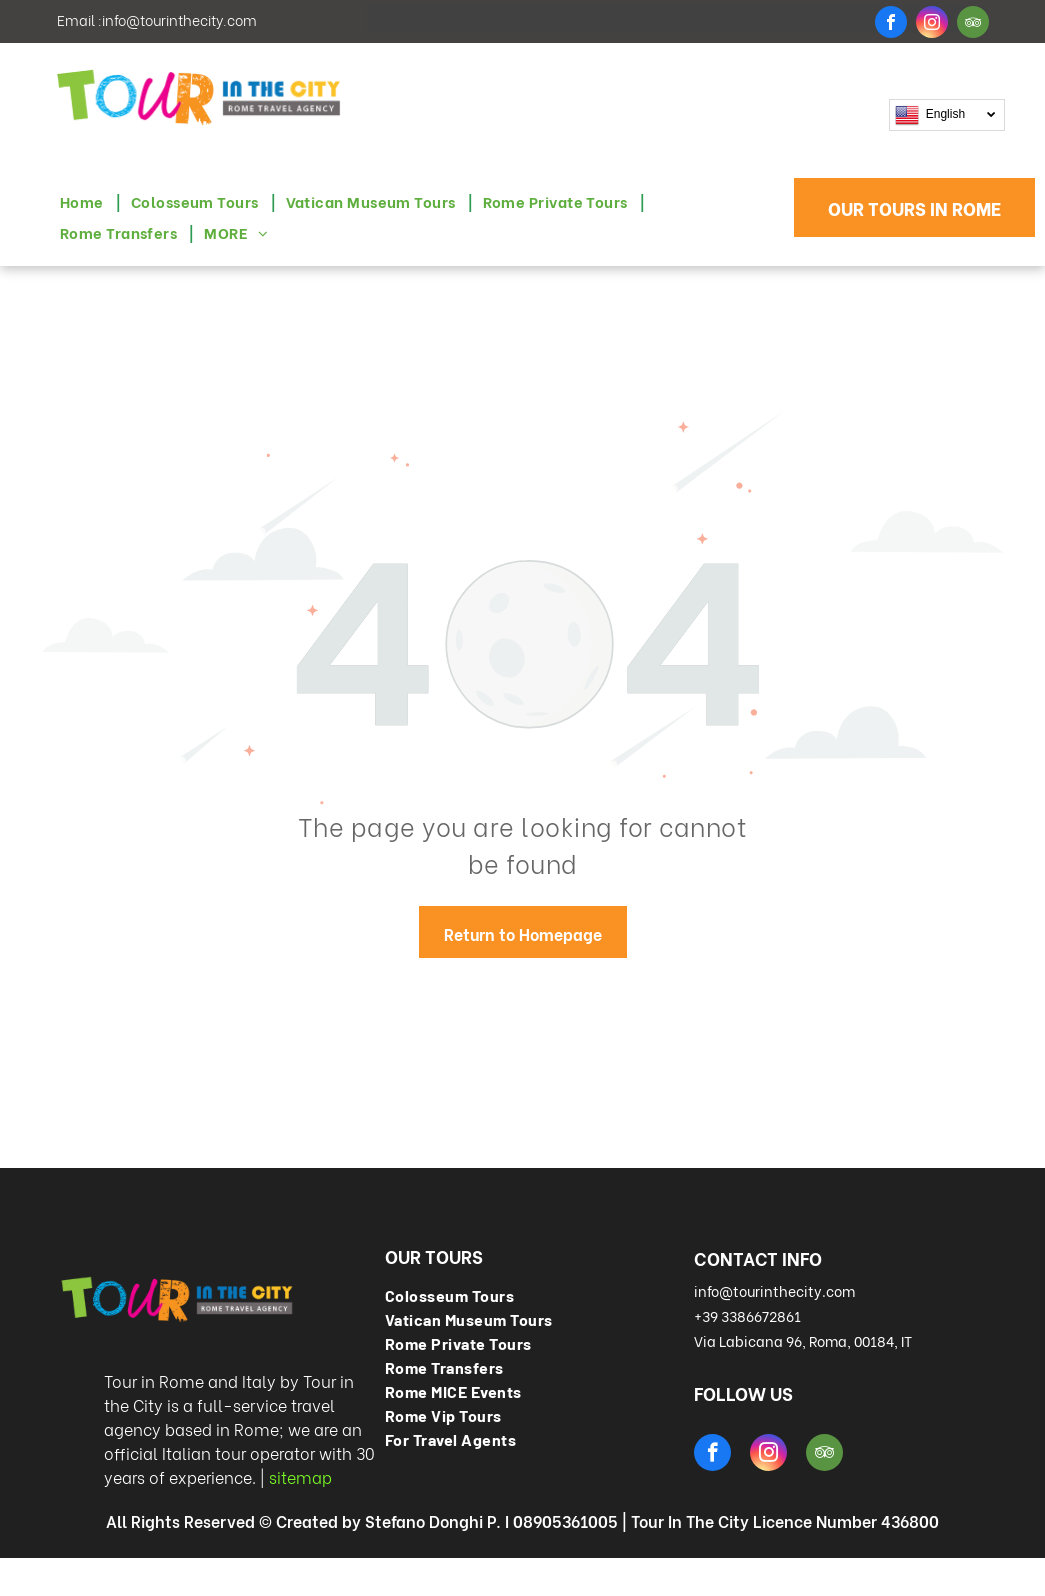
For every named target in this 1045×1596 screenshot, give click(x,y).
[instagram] (932, 24)
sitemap (300, 1476)
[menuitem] (85, 201)
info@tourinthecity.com (179, 19)
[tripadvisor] (973, 24)
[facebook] (891, 24)
